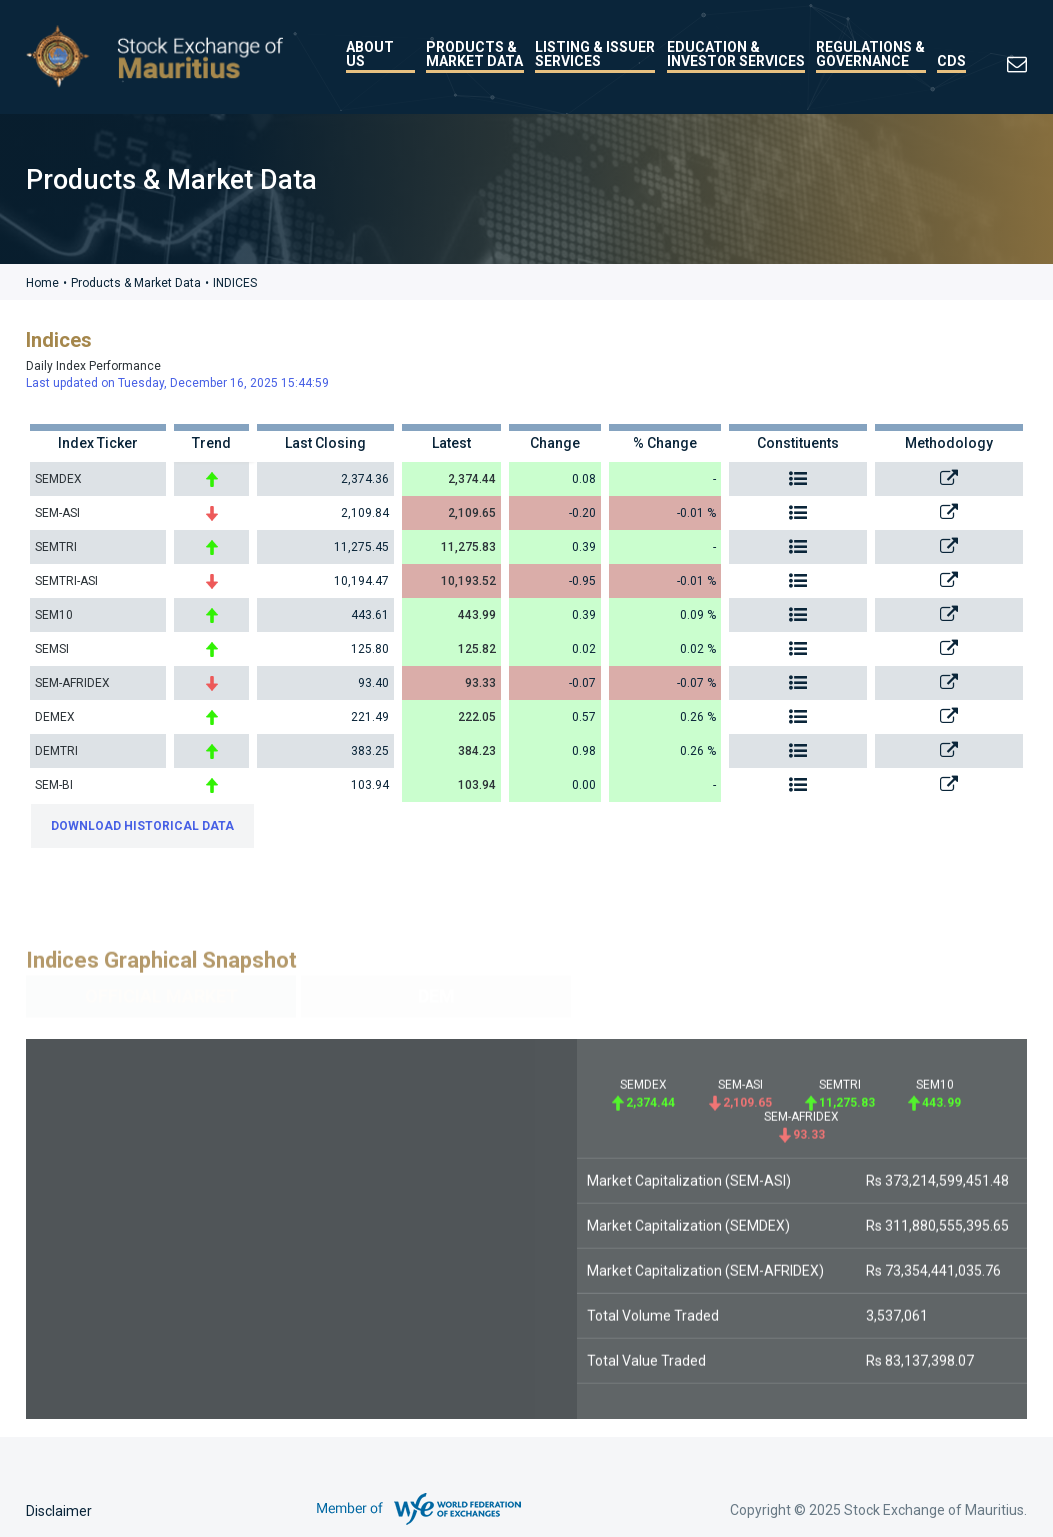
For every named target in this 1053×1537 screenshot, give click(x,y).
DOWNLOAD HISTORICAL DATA (142, 825)
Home (42, 283)
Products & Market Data (474, 54)
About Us (370, 54)
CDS (951, 61)
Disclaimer (59, 1511)
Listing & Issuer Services (595, 54)
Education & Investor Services (736, 54)
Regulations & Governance (870, 54)
